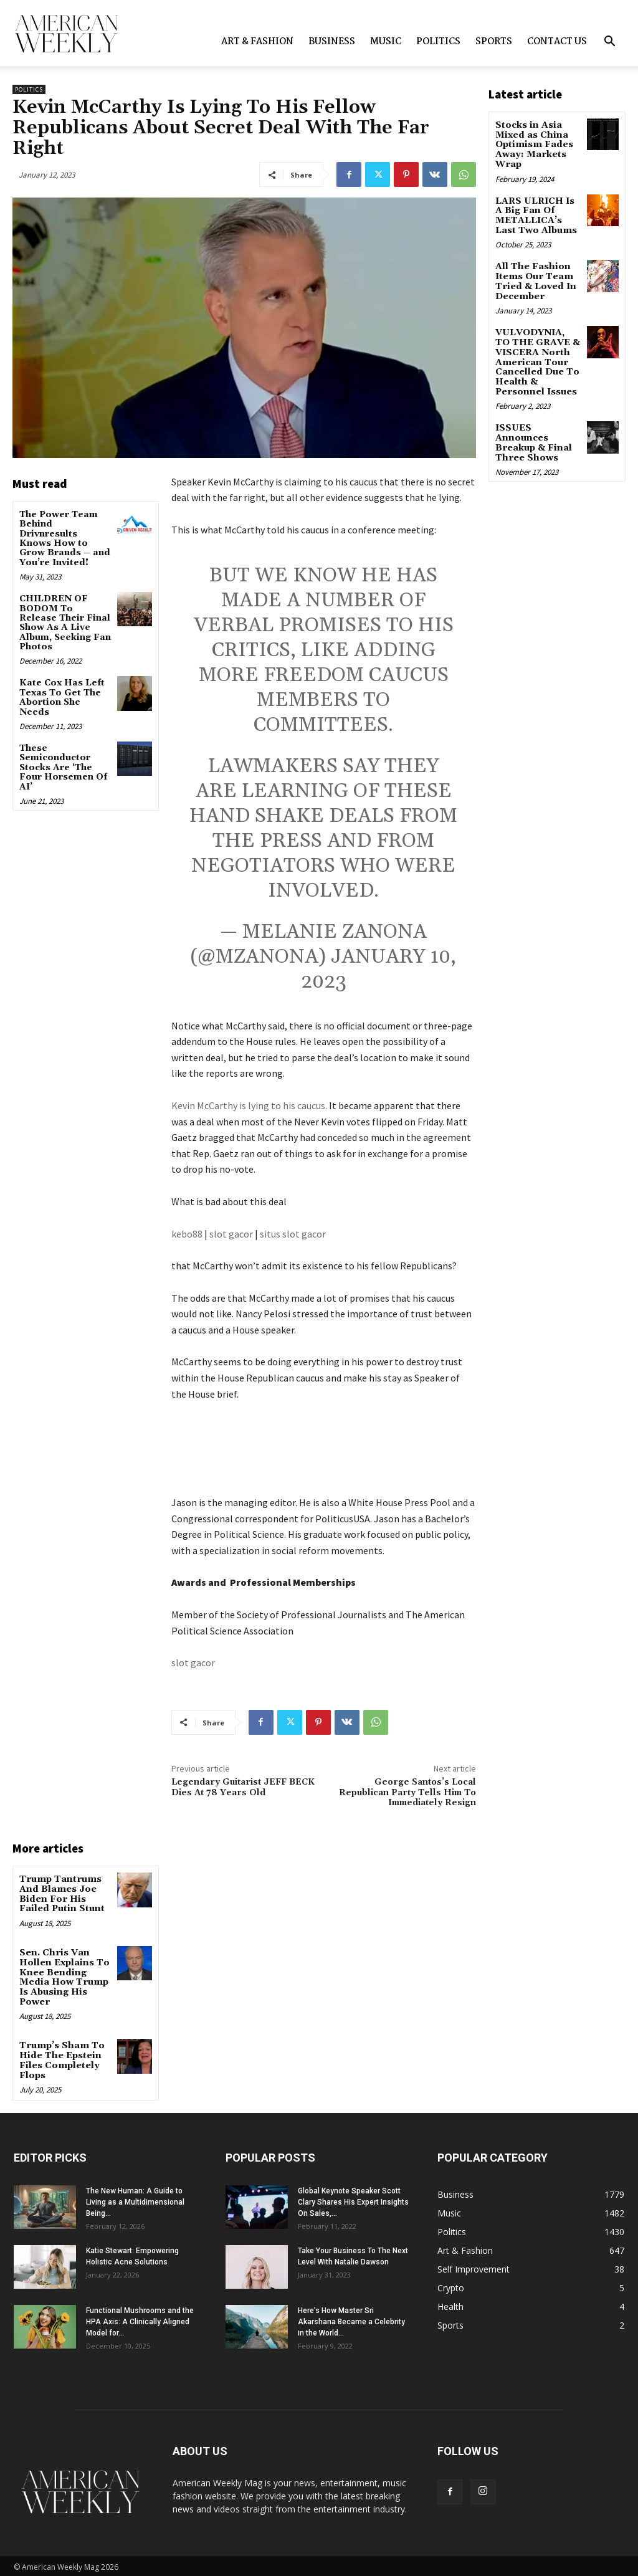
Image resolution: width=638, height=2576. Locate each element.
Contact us (557, 41)
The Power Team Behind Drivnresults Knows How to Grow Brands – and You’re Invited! (64, 538)
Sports (493, 41)
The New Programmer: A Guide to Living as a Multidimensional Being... (135, 2199)
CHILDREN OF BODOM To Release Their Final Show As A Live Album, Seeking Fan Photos (65, 622)
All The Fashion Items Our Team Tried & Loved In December (534, 280)
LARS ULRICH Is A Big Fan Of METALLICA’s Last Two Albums (535, 214)
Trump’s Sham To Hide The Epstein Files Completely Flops (59, 2058)
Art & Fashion (257, 41)
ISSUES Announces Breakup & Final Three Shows (533, 439)
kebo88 (186, 1234)
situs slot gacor (293, 1234)
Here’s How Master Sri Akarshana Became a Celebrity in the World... (351, 2319)
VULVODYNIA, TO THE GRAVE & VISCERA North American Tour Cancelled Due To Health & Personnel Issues (537, 359)
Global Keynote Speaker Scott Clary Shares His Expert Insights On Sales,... (353, 2199)
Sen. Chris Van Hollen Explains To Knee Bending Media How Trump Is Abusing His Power (63, 1976)
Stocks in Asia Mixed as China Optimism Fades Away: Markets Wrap (533, 144)
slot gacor (231, 1234)
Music (385, 41)
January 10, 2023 (379, 969)
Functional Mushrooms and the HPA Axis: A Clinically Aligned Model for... (140, 2319)
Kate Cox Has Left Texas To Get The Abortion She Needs (62, 697)
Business (331, 41)
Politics (438, 41)
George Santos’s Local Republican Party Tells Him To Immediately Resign (407, 1793)
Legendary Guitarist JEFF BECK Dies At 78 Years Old (243, 1787)
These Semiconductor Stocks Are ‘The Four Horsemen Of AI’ (63, 768)
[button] (609, 43)
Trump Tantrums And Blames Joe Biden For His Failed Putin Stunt (61, 1894)
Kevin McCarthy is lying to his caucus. (249, 1105)
